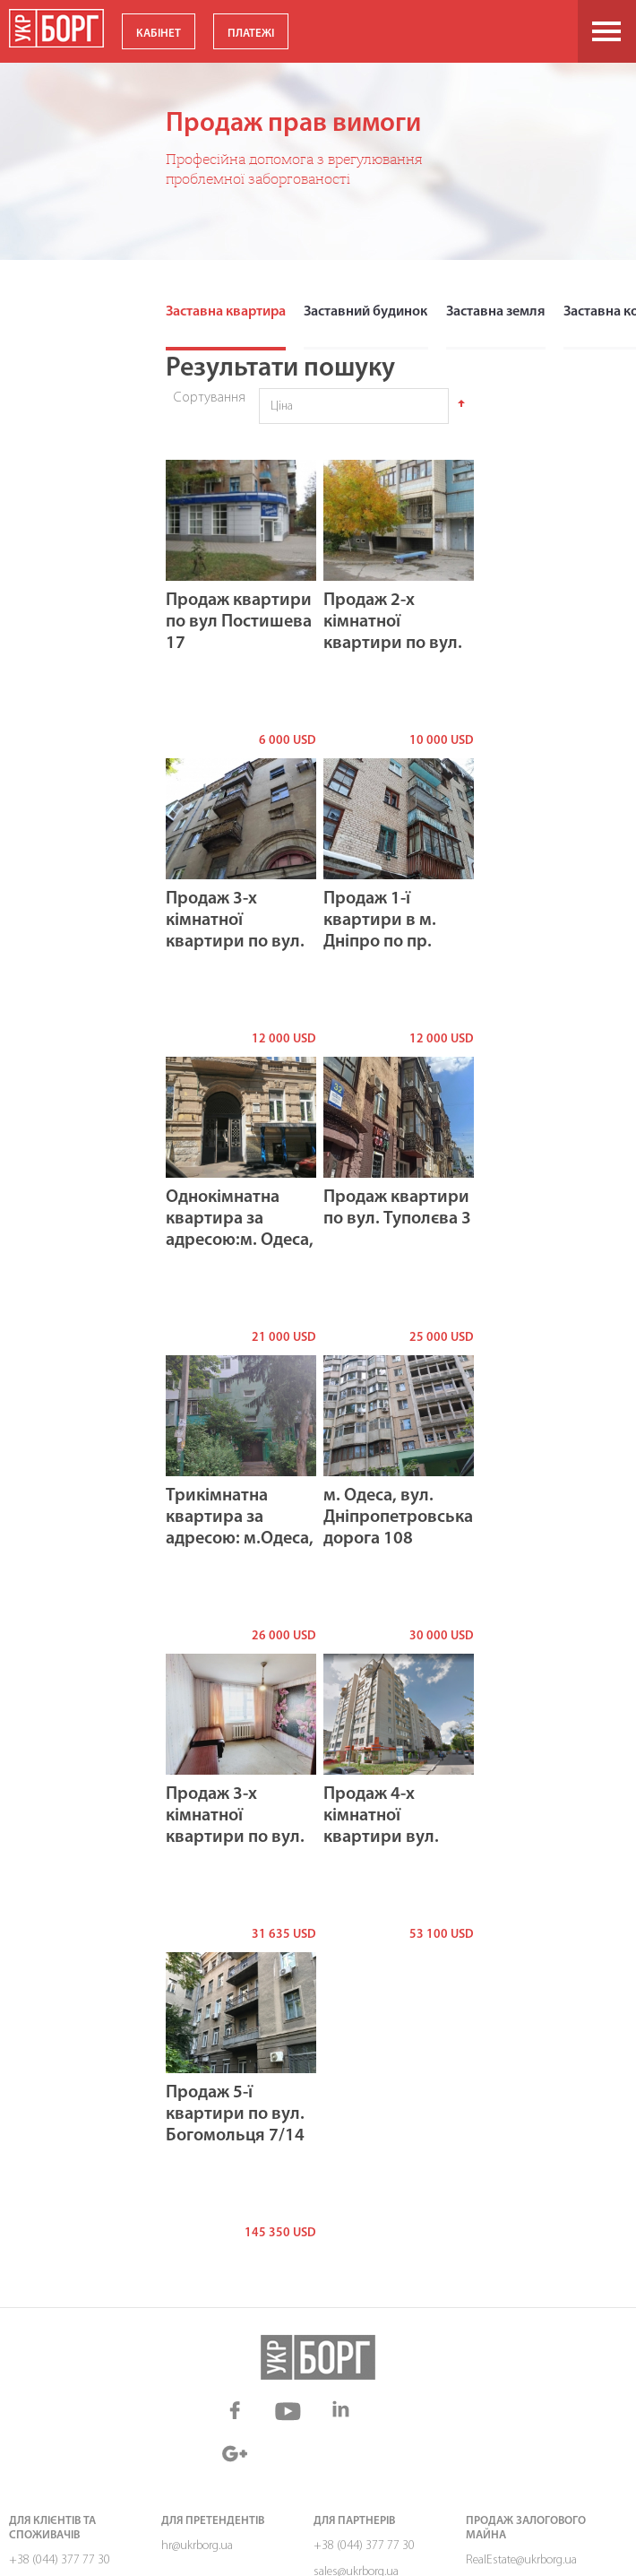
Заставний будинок (363, 312)
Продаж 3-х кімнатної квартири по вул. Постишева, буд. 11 (235, 941)
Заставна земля (491, 312)
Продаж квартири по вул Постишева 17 (239, 621)
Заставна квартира (225, 312)
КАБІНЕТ (158, 33)
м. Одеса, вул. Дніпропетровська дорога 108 (398, 1516)
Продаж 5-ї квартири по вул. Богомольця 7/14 (235, 2113)
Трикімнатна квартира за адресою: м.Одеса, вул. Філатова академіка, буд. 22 (240, 1538)
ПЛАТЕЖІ (251, 33)
